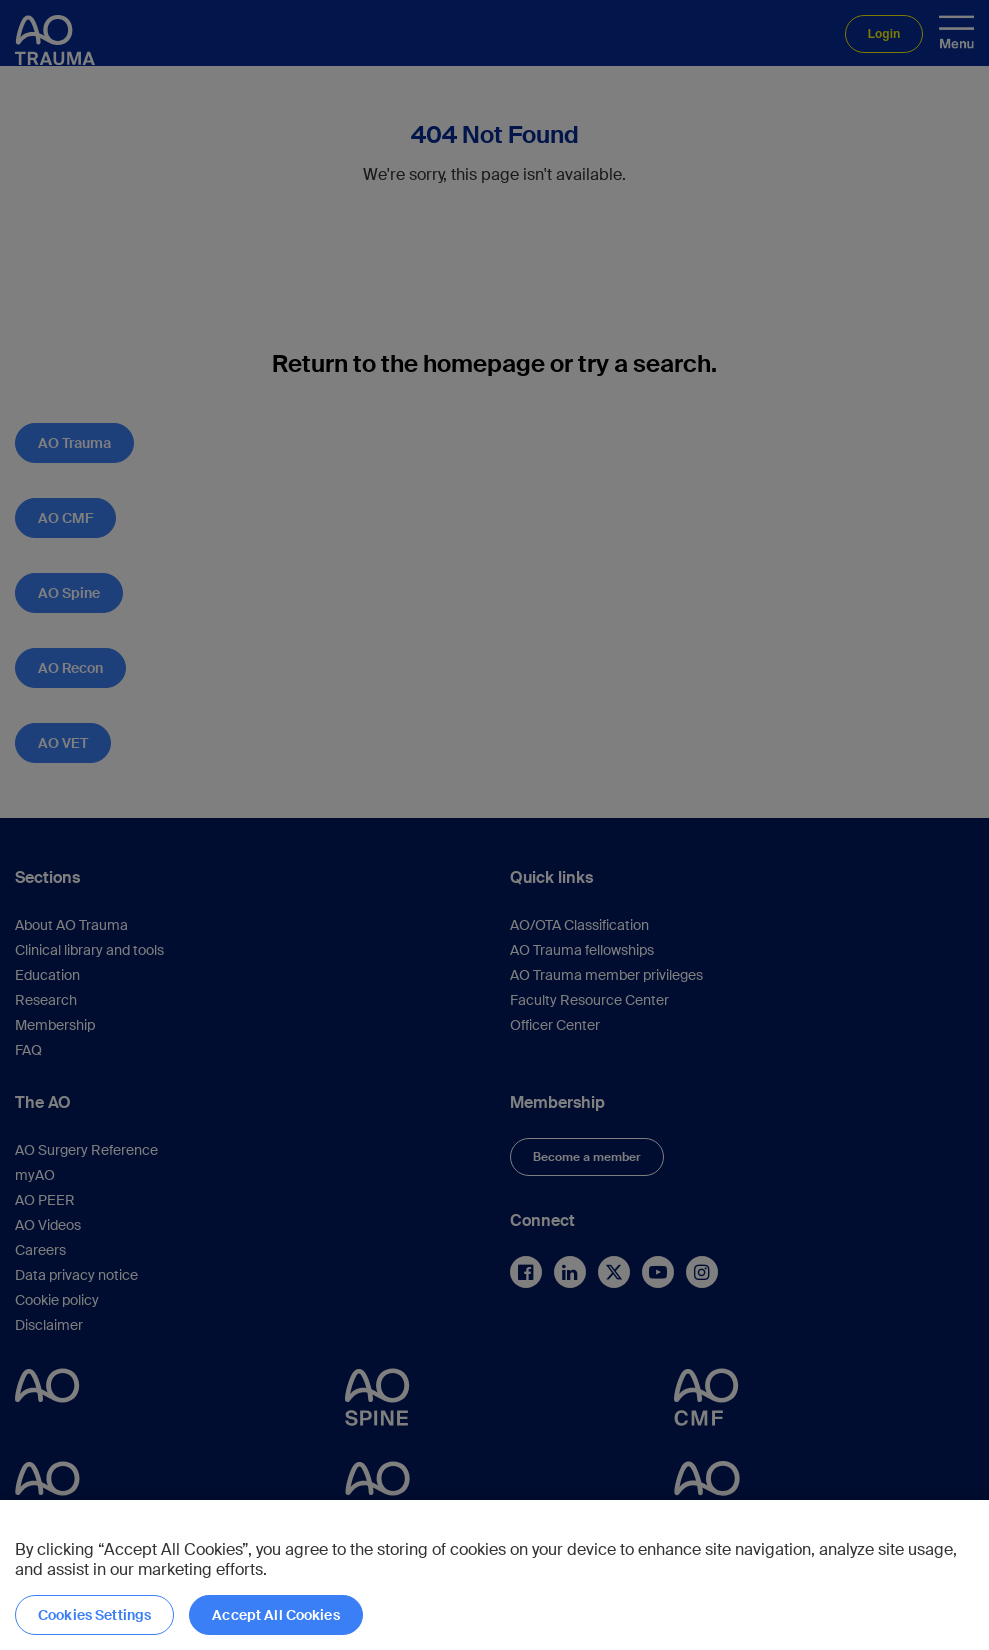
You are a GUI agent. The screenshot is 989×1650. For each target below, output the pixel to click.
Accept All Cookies (276, 1615)
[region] (494, 1575)
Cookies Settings (94, 1615)
